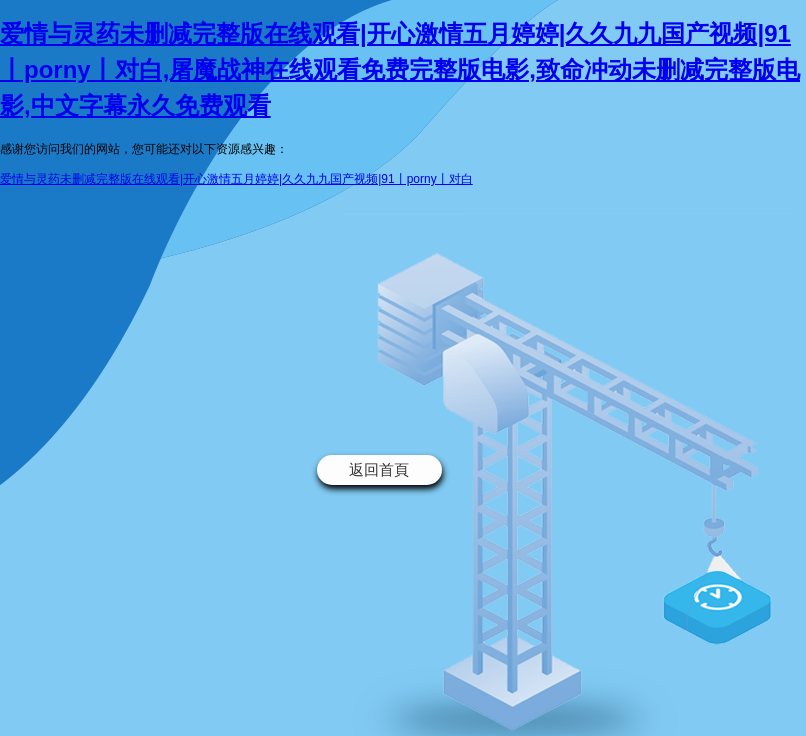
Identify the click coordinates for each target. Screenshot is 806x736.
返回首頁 (379, 469)
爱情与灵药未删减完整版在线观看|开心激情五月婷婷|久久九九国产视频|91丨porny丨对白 (236, 179)
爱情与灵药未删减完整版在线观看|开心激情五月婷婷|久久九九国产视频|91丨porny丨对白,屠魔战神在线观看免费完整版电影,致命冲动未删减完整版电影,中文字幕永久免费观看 (400, 69)
